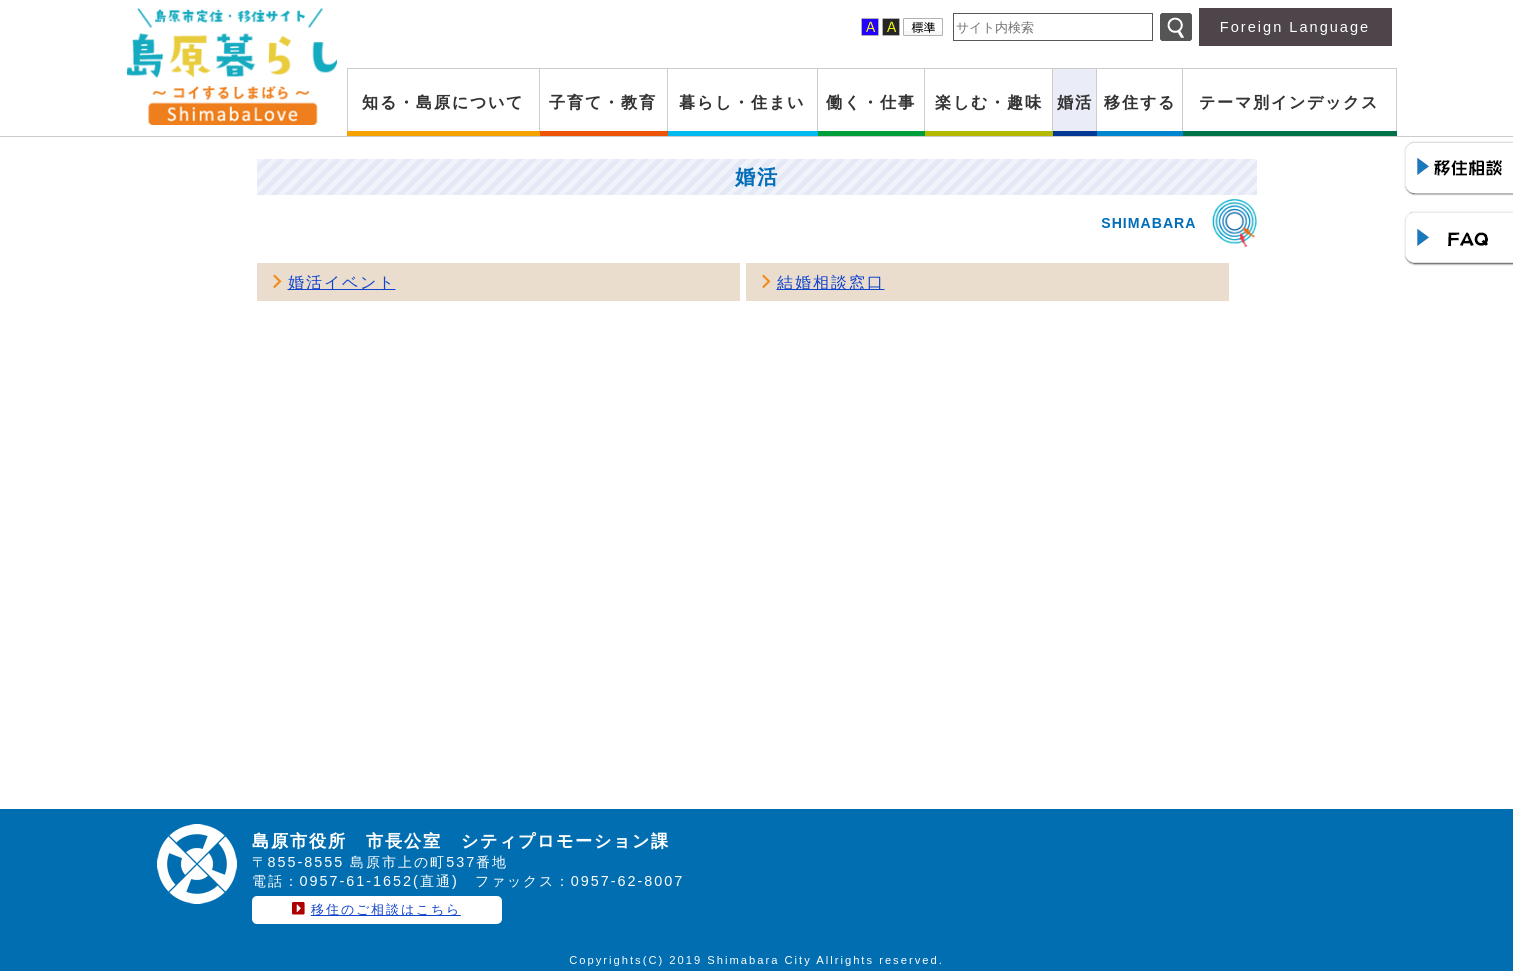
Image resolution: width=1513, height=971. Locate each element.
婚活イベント (342, 282)
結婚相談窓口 (831, 282)
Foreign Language (1295, 27)
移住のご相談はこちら (386, 909)
